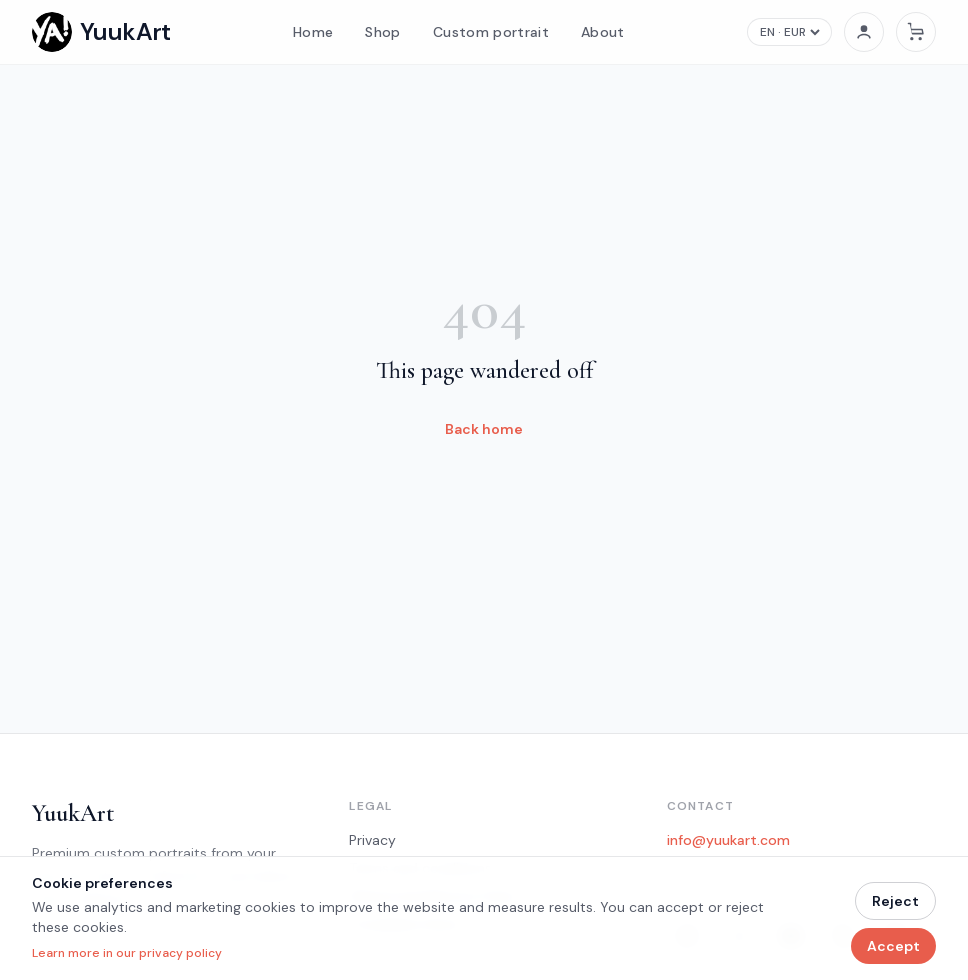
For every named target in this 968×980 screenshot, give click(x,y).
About (603, 32)
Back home (484, 429)
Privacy (372, 840)
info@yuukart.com (728, 840)
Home (313, 32)
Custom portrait (491, 32)
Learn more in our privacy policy (127, 953)
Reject (895, 901)
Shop (382, 32)
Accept (893, 946)
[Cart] (916, 32)
